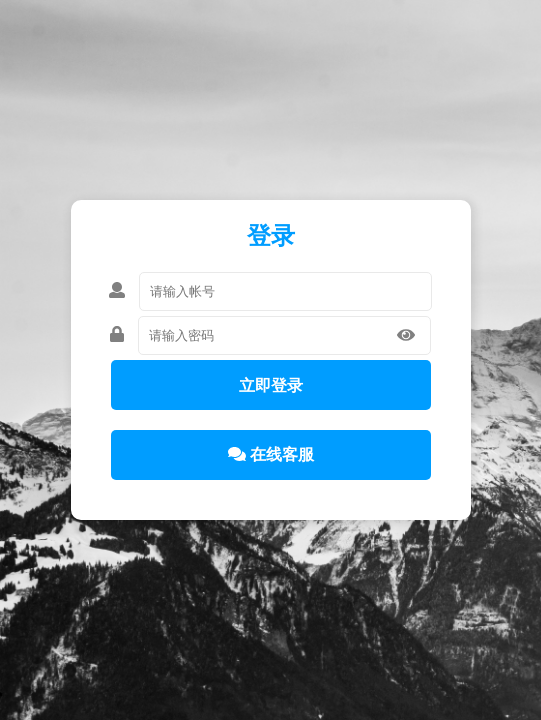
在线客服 (271, 454)
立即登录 (271, 385)
